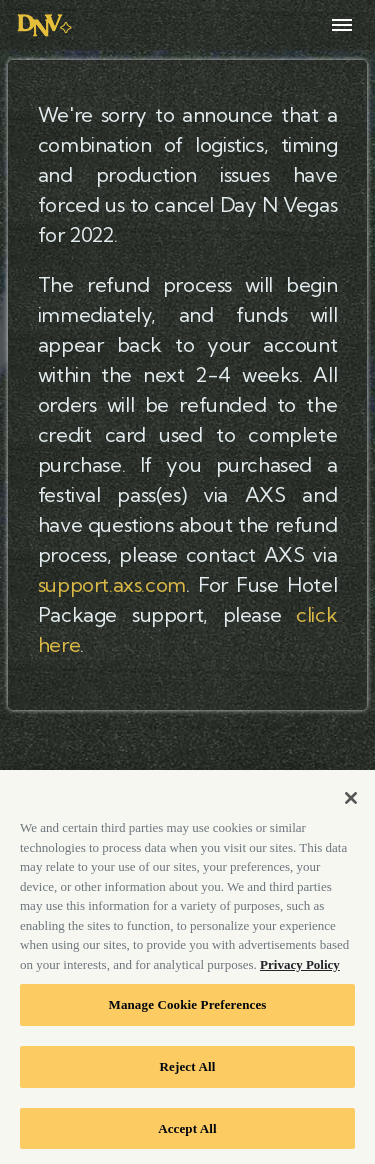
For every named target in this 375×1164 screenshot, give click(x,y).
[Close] (351, 803)
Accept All (187, 1133)
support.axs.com (112, 584)
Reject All (188, 1071)
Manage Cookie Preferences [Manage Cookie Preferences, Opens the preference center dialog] (187, 1010)
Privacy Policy (300, 969)
